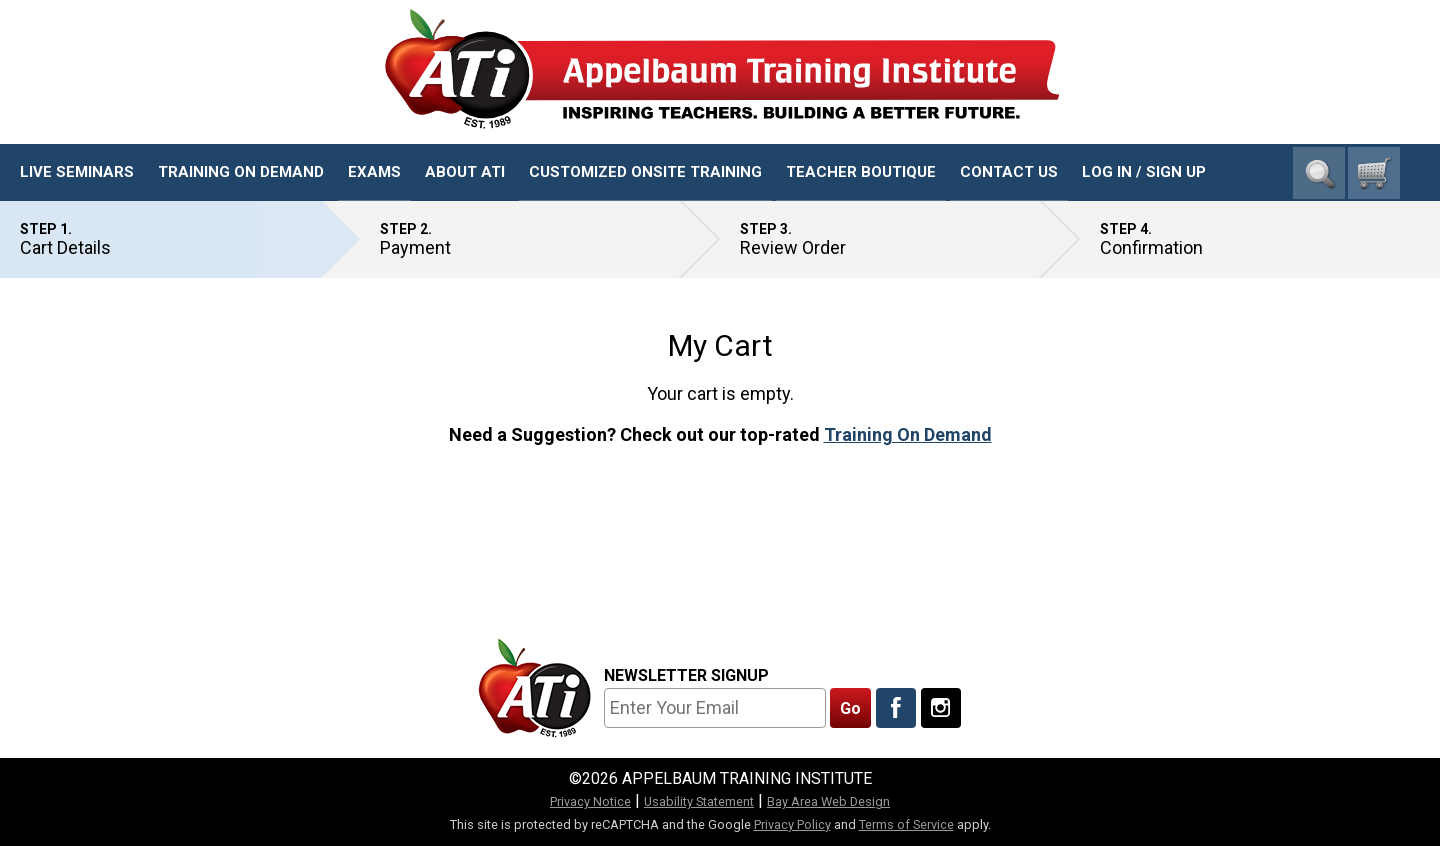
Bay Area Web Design (828, 801)
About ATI (465, 172)
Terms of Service (906, 824)
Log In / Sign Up (1144, 172)
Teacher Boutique (861, 172)
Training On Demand (241, 172)
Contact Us (1009, 172)
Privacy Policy (792, 824)
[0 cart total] (1374, 173)
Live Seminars (77, 172)
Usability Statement (699, 801)
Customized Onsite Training (645, 172)
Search (1319, 173)
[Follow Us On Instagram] (941, 708)
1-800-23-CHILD (1339, 110)
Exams (374, 172)
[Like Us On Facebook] (896, 708)
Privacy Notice (590, 801)
